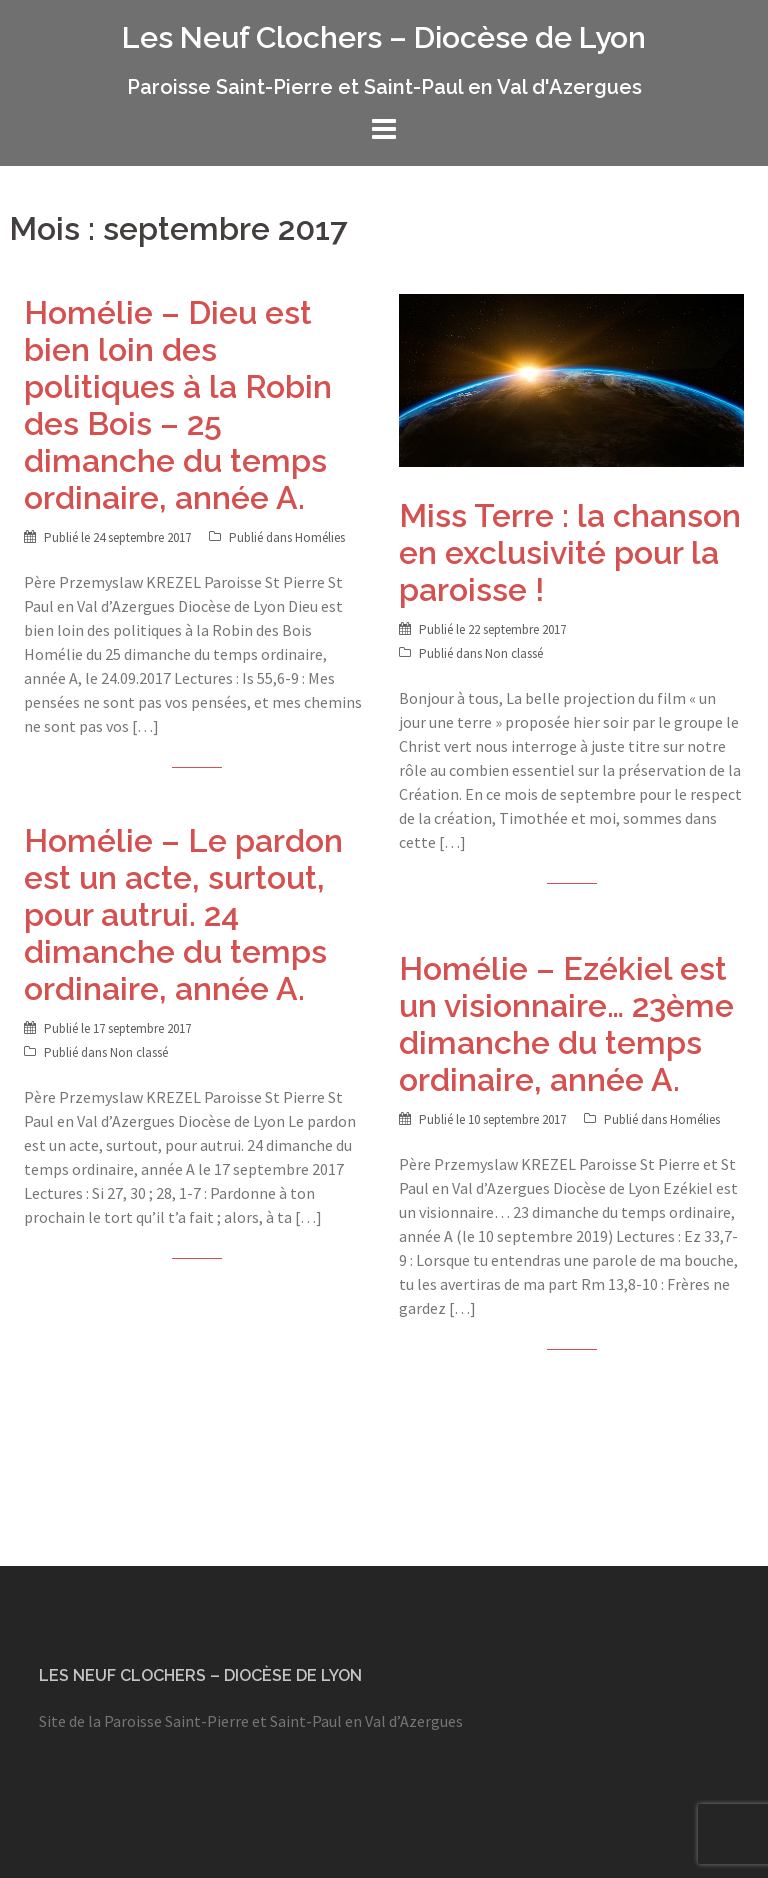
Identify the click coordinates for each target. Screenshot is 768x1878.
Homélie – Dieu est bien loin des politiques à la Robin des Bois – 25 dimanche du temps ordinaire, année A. (178, 405)
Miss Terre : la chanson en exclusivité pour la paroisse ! (570, 552)
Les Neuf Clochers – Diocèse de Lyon (384, 37)
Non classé (514, 653)
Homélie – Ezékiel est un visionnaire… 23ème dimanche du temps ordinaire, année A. (566, 1024)
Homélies (320, 537)
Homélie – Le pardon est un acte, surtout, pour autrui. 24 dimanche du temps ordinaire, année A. (183, 914)
